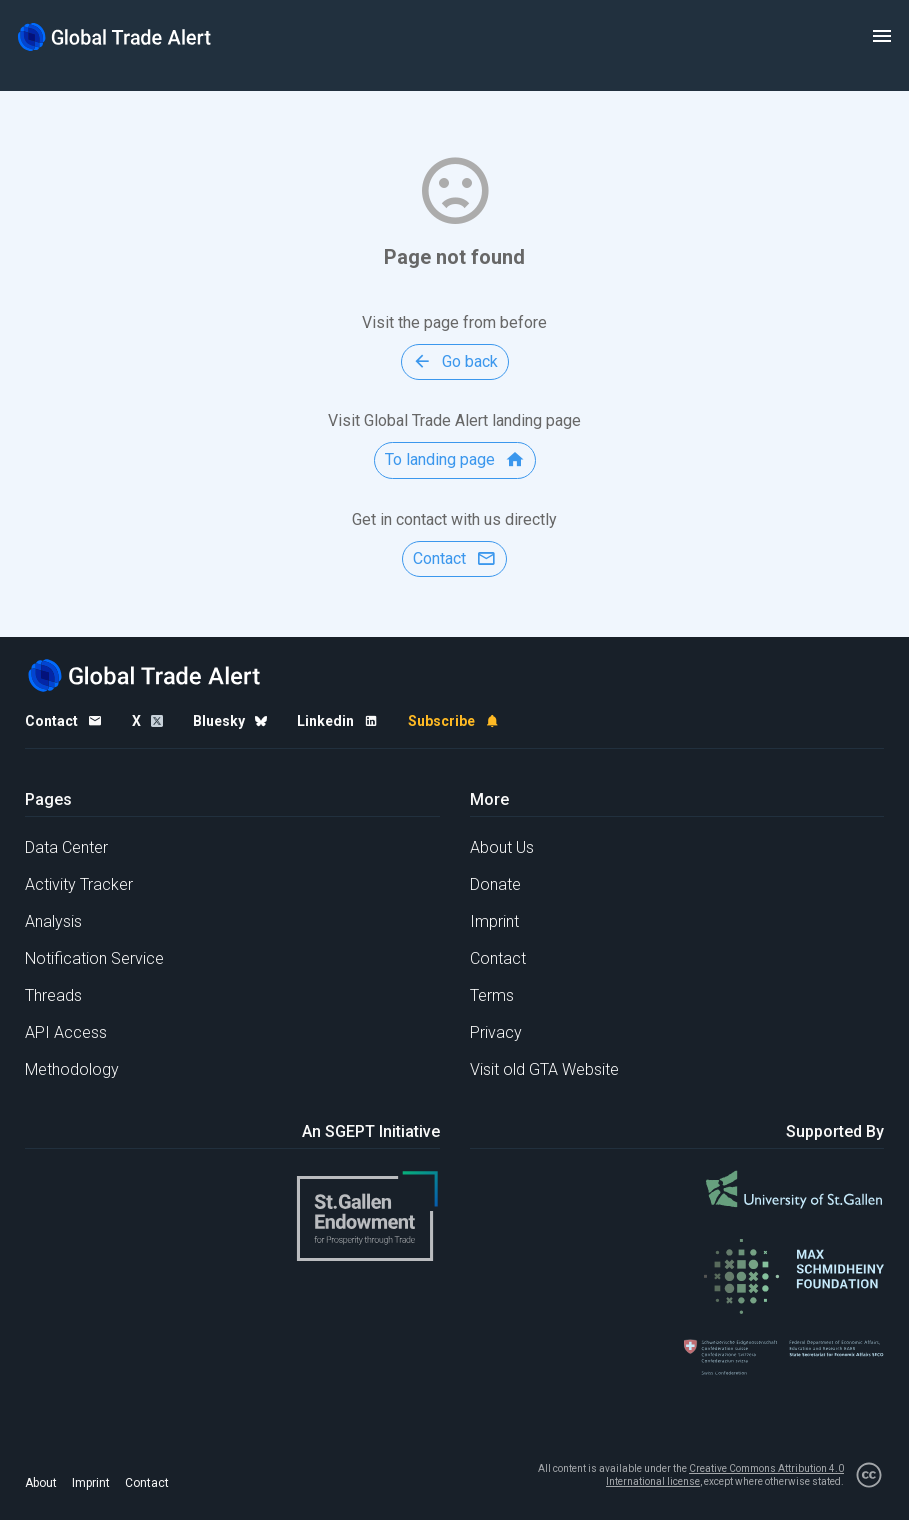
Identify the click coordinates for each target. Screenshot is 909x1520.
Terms (492, 995)
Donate (495, 884)
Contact (498, 958)
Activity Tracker (79, 884)
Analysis (53, 921)
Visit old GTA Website (544, 1069)
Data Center (66, 847)
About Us (502, 847)
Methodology (72, 1069)
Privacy (496, 1032)
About (41, 1483)
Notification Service (94, 958)
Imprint (494, 921)
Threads (53, 995)
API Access (66, 1032)
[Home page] (115, 36)
